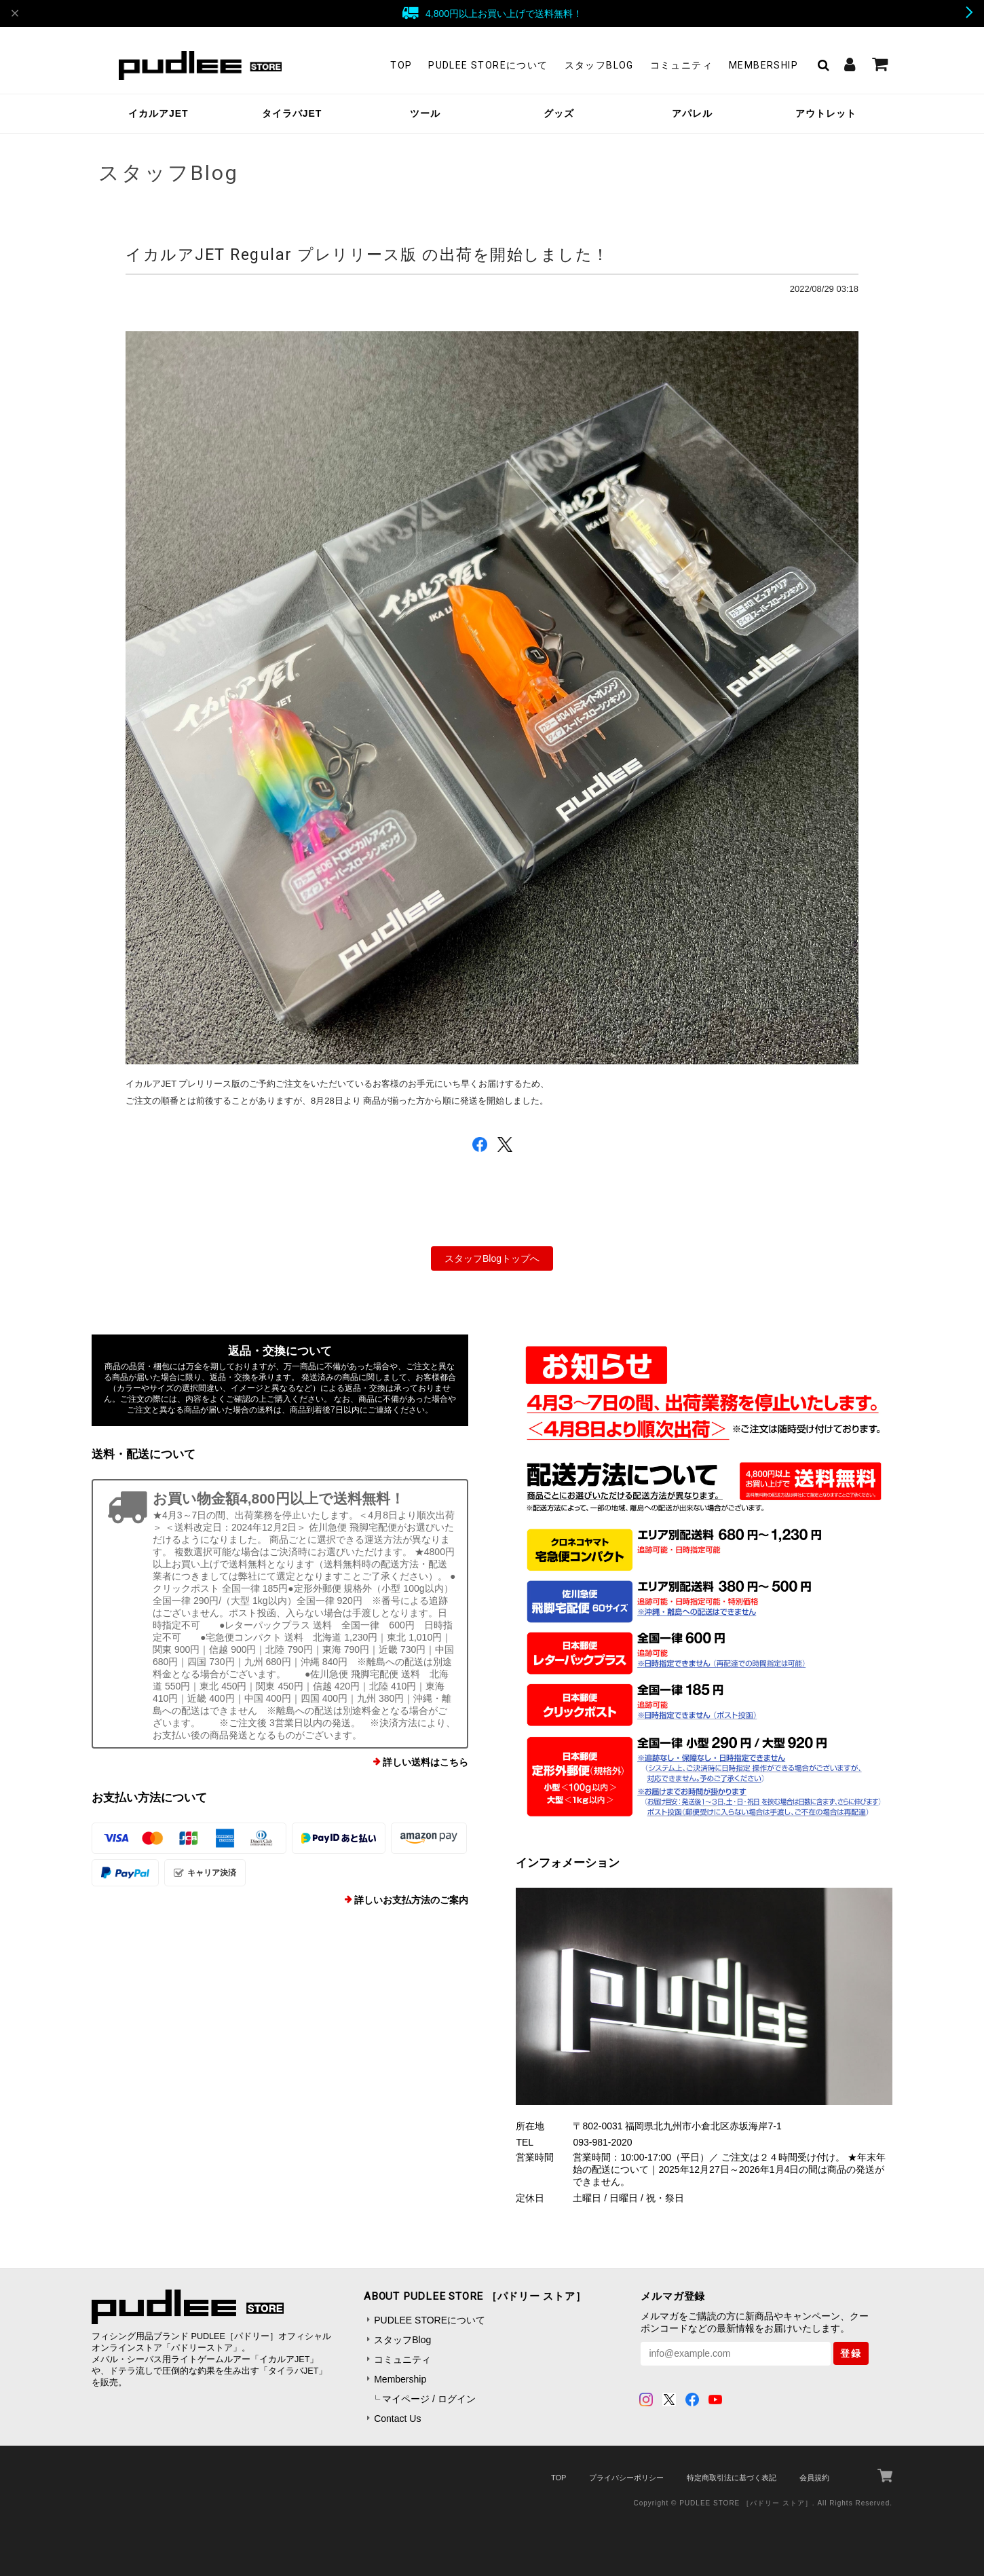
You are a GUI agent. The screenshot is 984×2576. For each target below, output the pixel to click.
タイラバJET (292, 113)
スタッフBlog (599, 65)
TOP (401, 65)
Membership (763, 65)
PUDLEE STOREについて (488, 65)
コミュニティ (681, 65)
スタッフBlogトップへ (492, 1258)
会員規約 (814, 2478)
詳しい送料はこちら (425, 1762)
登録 (851, 2353)
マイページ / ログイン (429, 2398)
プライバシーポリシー (626, 2478)
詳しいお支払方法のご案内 (411, 1899)
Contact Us (397, 2418)
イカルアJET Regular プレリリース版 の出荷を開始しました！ (367, 254)
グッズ (559, 113)
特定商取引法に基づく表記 (731, 2478)
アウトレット (825, 113)
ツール (425, 113)
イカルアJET (158, 113)
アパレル (692, 113)
